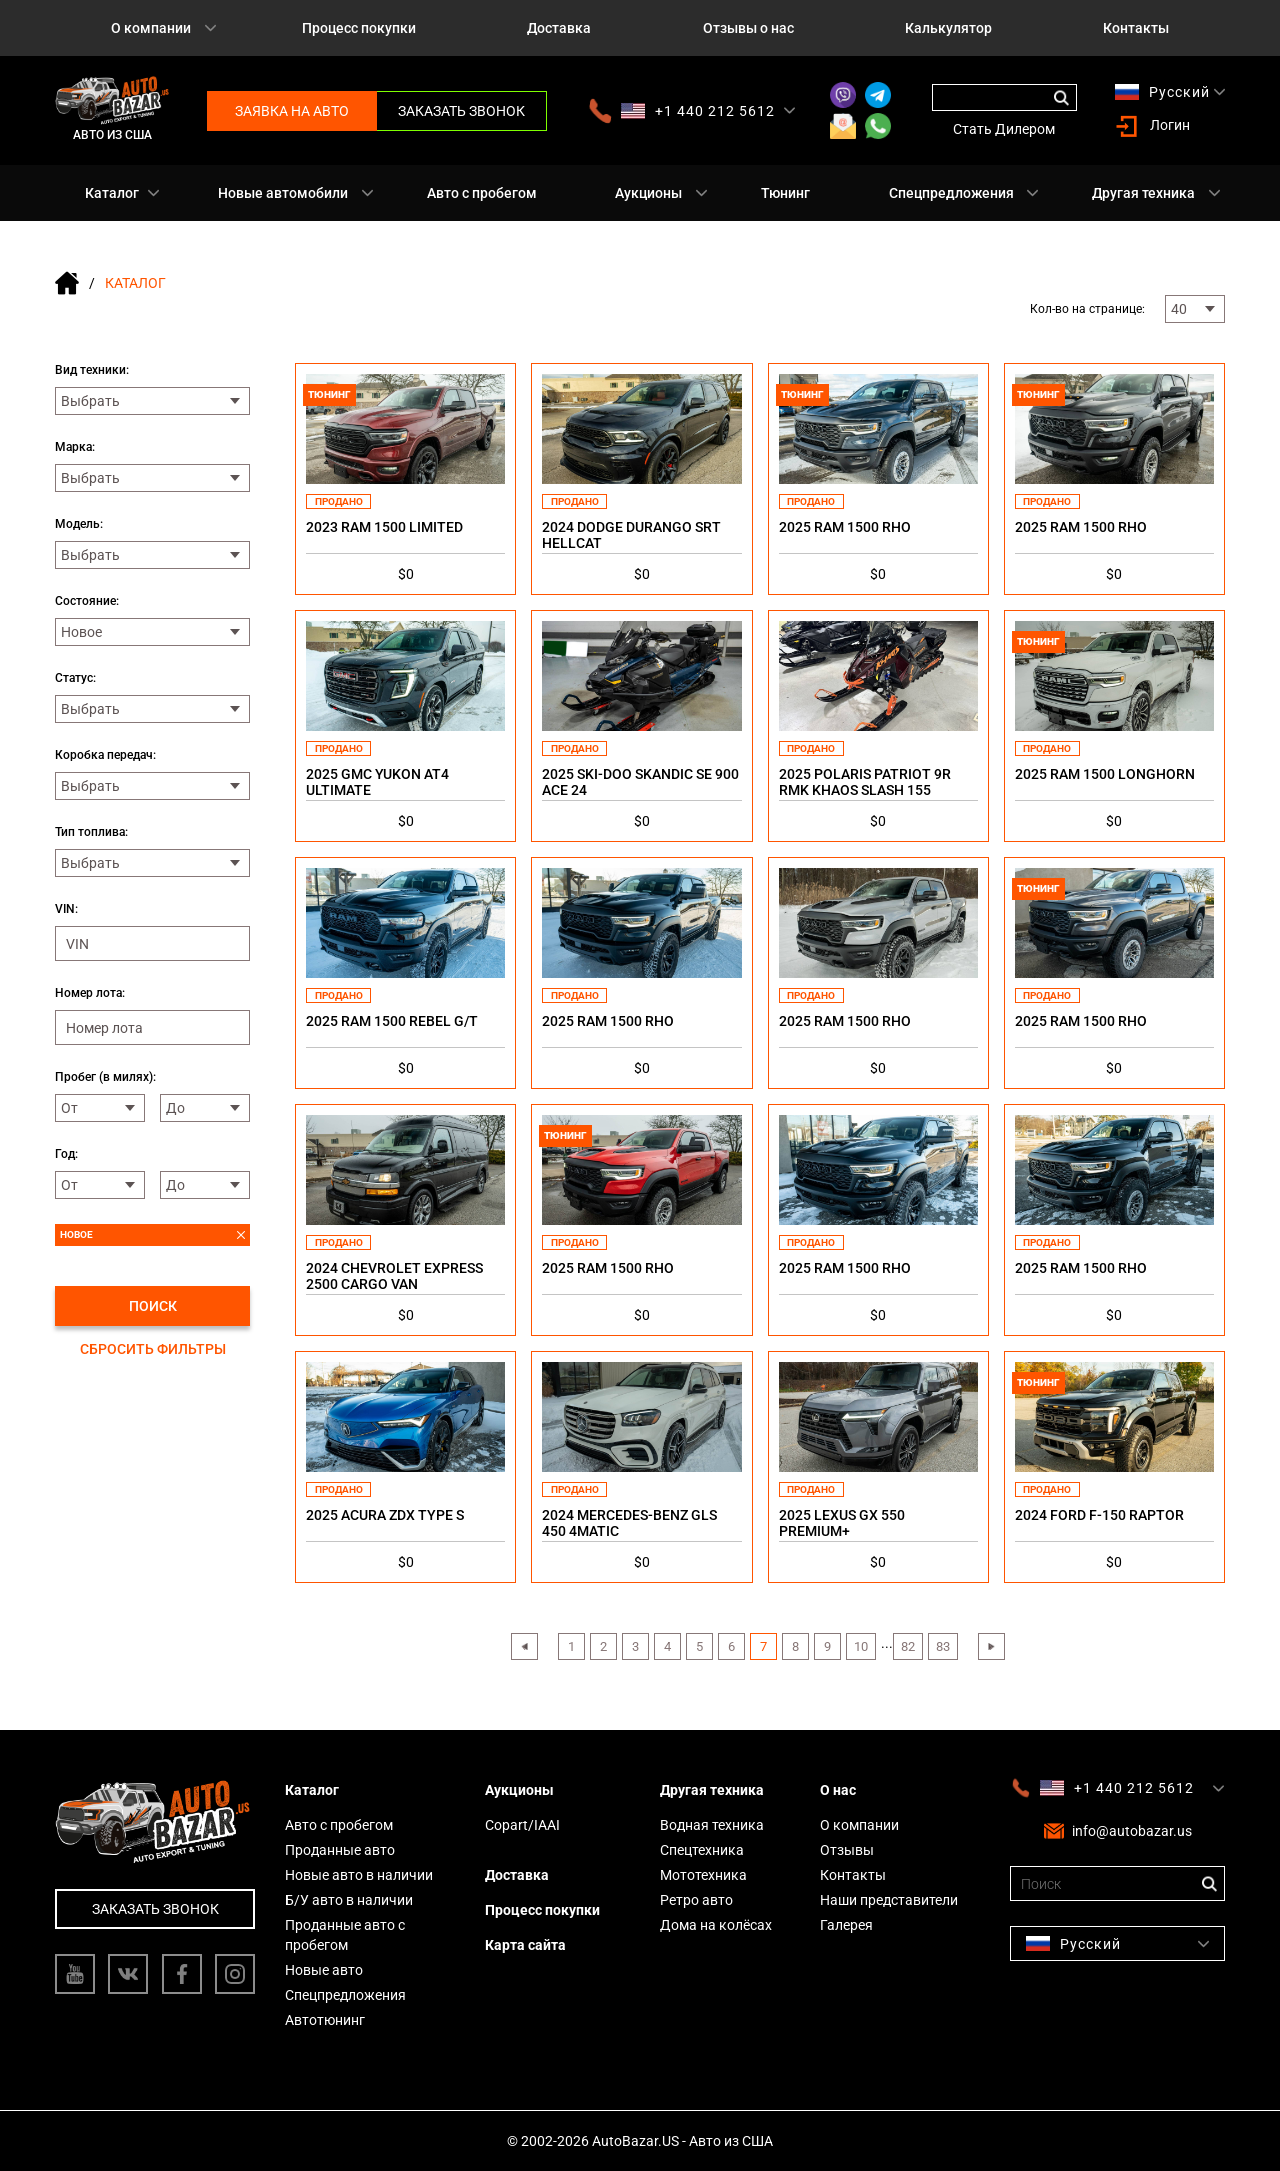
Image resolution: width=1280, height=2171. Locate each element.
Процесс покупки (359, 28)
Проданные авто (340, 1850)
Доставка (559, 28)
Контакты (1136, 28)
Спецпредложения (951, 193)
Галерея (846, 1925)
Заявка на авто (292, 111)
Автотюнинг (325, 2020)
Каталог (112, 193)
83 (943, 1646)
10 (861, 1646)
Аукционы (648, 193)
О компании (151, 28)
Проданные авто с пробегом (345, 1935)
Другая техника (1143, 193)
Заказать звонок (461, 111)
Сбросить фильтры (153, 1349)
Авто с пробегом (482, 193)
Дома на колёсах (716, 1925)
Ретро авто (696, 1900)
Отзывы (847, 1850)
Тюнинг (785, 193)
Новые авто (324, 1970)
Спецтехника (702, 1850)
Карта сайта (525, 1945)
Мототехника (703, 1875)
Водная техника (712, 1825)
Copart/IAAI (522, 1825)
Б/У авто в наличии (349, 1900)
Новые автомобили (283, 193)
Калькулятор (948, 28)
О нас (838, 1790)
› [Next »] (991, 1646)
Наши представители (889, 1900)
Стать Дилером (1004, 129)
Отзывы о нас (748, 28)
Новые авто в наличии (359, 1875)
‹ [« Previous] (524, 1646)
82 (908, 1646)
